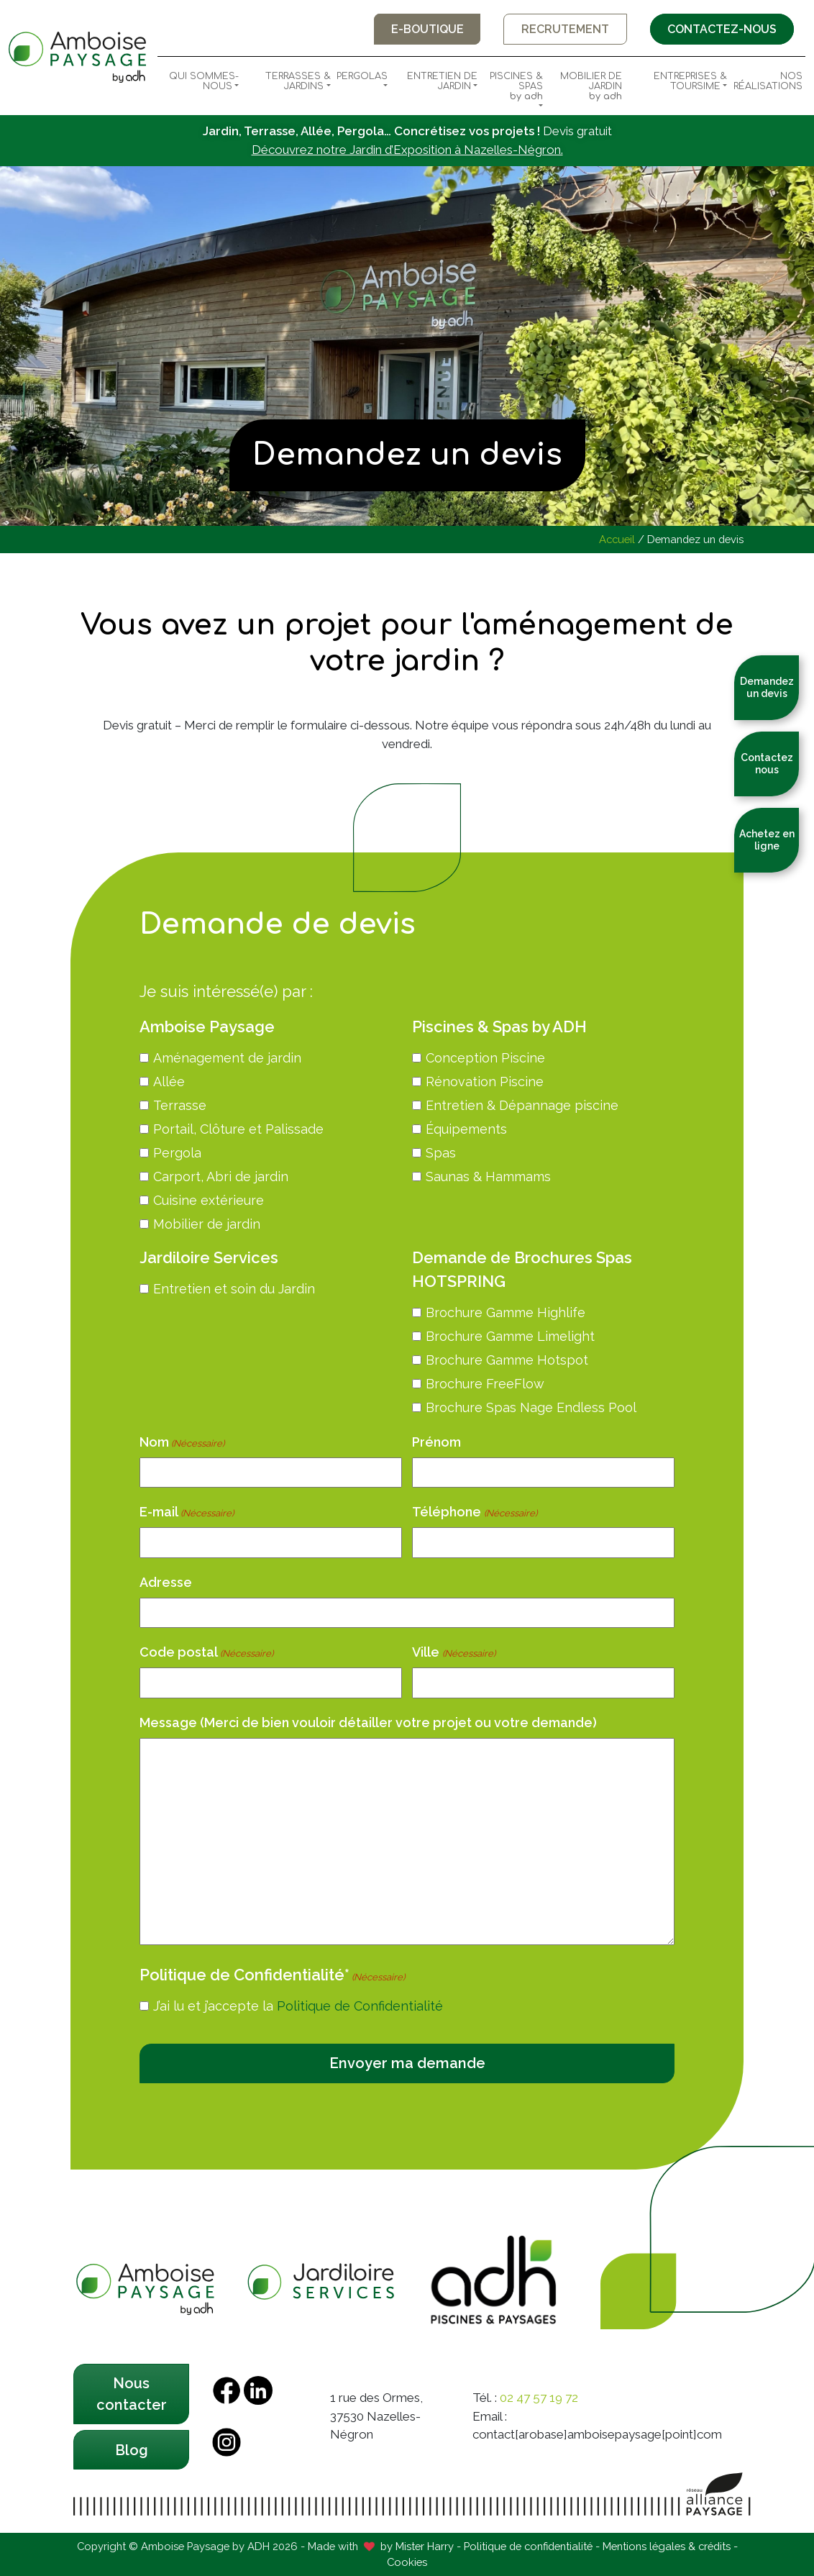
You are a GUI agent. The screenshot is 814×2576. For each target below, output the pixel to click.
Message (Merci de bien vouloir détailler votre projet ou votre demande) (368, 1722)
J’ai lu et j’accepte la (298, 2005)
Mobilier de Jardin (585, 86)
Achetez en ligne (767, 840)
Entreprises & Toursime (690, 81)
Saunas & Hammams (488, 1176)
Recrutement (564, 29)
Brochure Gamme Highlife (505, 1312)
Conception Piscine (485, 1057)
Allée (169, 1081)
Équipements (466, 1129)
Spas (441, 1152)
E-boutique (424, 29)
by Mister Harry (417, 2545)
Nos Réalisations (767, 81)
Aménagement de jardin (227, 1057)
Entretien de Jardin (442, 81)
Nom (182, 1442)
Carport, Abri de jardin (220, 1176)
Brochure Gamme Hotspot (507, 1359)
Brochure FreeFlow (485, 1383)
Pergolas (362, 76)
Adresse (166, 1582)
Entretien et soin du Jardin (234, 1288)
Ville (453, 1652)
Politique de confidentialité (528, 2545)
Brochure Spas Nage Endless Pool (531, 1407)
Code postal (206, 1652)
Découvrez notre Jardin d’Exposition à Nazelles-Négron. (407, 149)
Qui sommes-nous (204, 81)
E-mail (187, 1512)
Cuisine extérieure (208, 1200)
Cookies (407, 2562)
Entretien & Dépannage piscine (522, 1105)
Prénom (436, 1441)
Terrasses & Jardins (298, 81)
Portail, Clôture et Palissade (238, 1129)
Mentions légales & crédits (667, 2545)
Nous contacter (131, 2394)
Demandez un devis (767, 687)
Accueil (617, 539)
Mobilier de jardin (206, 1224)
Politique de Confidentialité (360, 2005)
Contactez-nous (721, 29)
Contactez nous (767, 763)
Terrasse (179, 1105)
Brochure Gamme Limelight (510, 1336)
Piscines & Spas (513, 86)
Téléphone (474, 1512)
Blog (131, 2449)
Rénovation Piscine (485, 1081)
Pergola (177, 1152)
